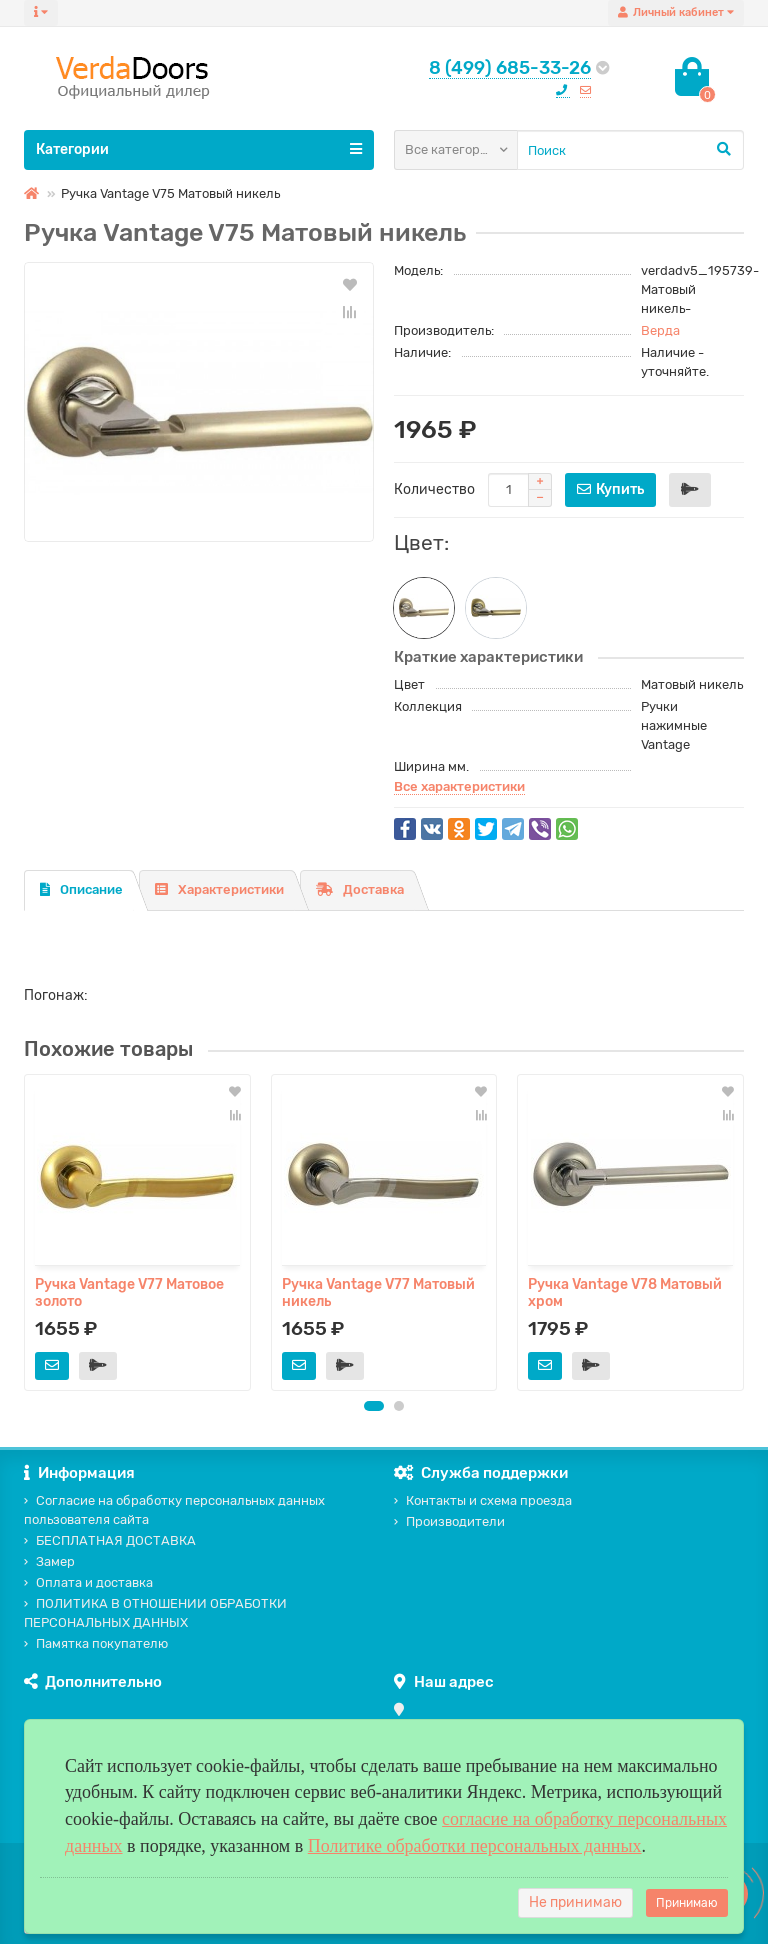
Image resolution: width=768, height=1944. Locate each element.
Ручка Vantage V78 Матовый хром (625, 1293)
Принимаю (687, 1903)
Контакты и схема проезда (483, 1500)
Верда (660, 330)
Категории (199, 149)
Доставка (360, 889)
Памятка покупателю (96, 1643)
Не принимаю (575, 1902)
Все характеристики (459, 786)
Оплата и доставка (88, 1582)
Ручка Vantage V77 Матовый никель (378, 1293)
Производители (449, 1521)
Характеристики (219, 889)
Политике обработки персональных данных (475, 1846)
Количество (434, 489)
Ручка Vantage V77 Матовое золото (129, 1293)
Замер (49, 1561)
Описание (81, 889)
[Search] (630, 150)
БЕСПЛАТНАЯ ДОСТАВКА (110, 1540)
